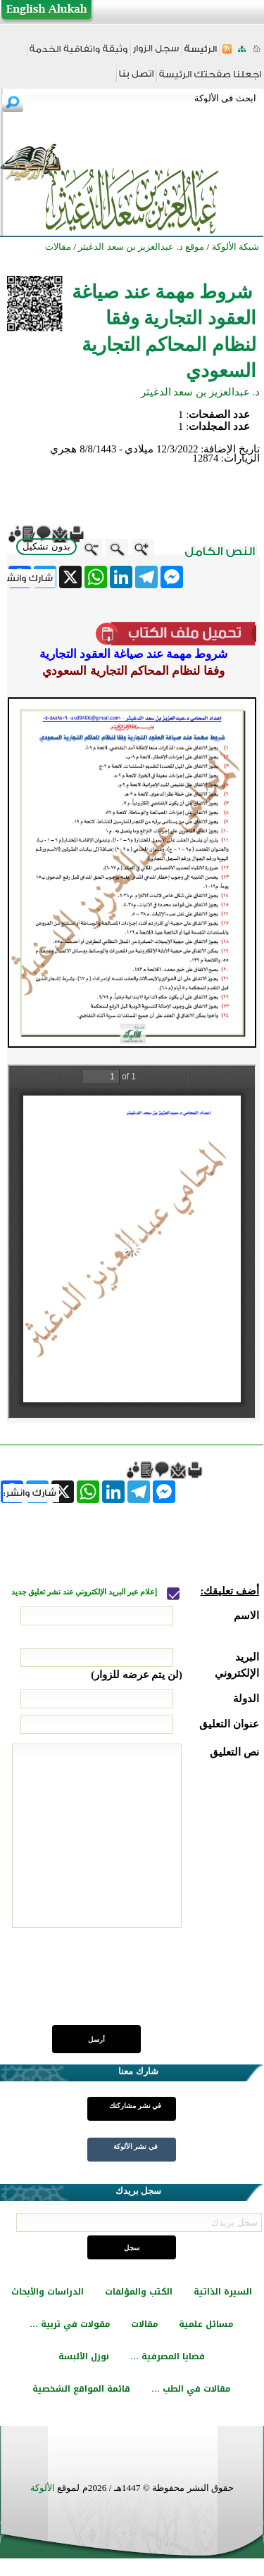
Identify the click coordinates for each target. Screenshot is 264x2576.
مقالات (144, 2324)
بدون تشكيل (46, 546)
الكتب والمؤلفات (138, 2291)
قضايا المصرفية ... (167, 2356)
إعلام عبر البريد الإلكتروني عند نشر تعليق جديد (85, 1592)
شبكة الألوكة (235, 246)
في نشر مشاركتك (135, 2105)
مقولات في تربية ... (70, 2324)
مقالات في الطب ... (190, 2389)
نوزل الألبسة (83, 2356)
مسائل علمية (206, 2324)
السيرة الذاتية (223, 2291)
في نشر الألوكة (135, 2146)
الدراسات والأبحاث (47, 2291)
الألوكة (42, 2487)
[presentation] (152, 1984)
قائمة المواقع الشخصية (81, 2389)
